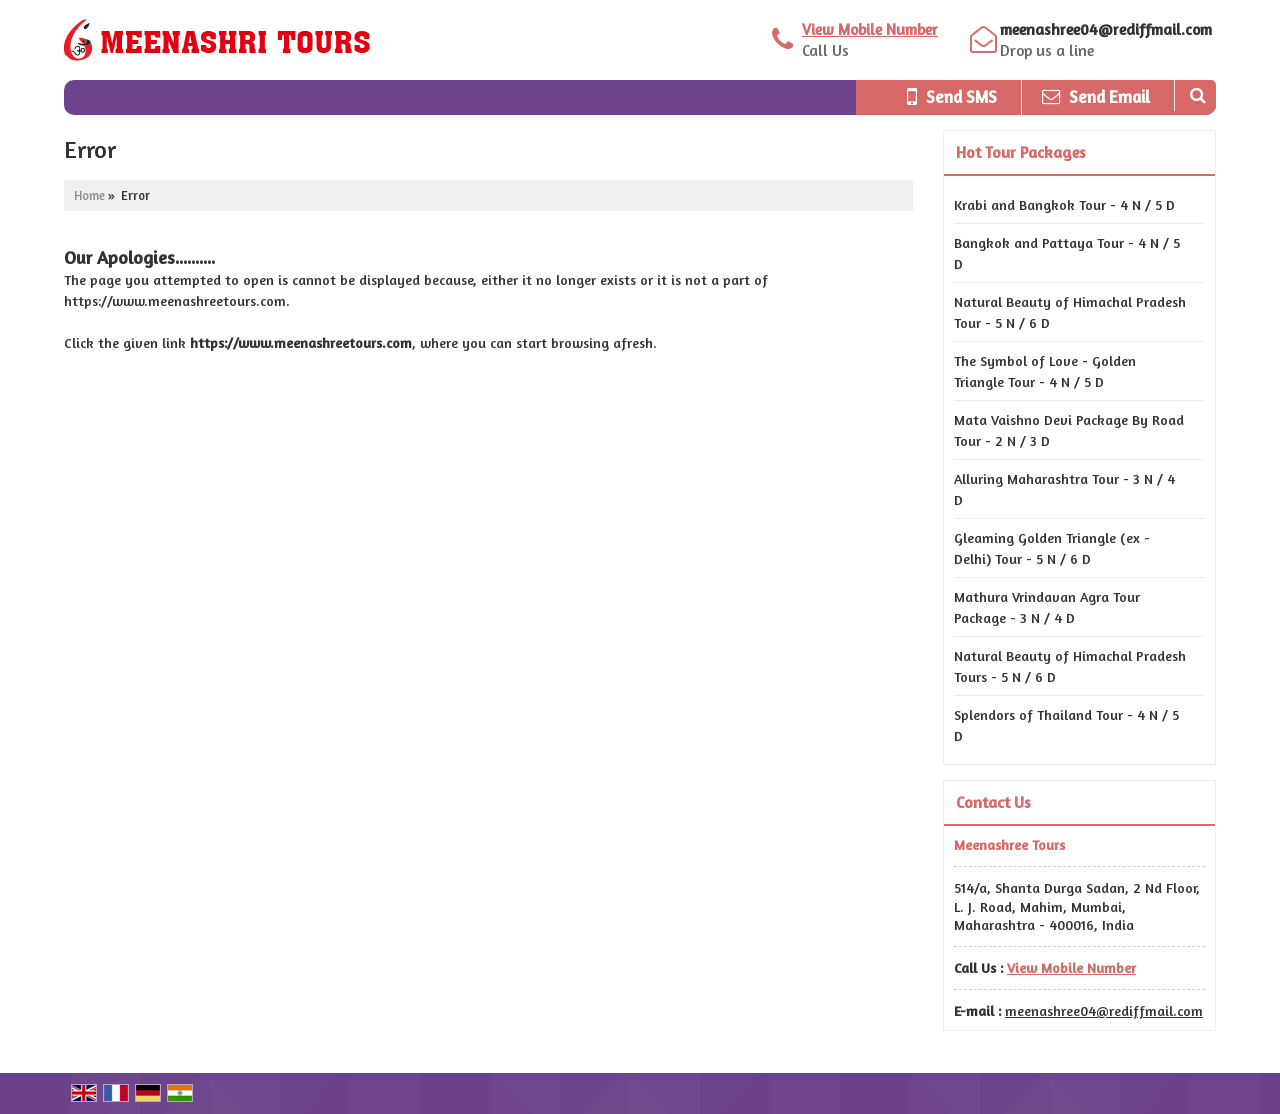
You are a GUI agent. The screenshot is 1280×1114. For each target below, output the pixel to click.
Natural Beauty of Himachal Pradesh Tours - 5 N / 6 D (1070, 666)
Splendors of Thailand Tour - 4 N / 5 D (1066, 725)
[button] (870, 29)
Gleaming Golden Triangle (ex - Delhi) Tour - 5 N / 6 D (1052, 548)
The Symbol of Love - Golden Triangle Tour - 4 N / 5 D (1045, 371)
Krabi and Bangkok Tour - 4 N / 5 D (1064, 204)
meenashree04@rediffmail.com (1106, 29)
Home (89, 195)
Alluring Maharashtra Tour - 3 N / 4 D (1064, 489)
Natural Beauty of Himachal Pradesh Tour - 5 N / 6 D (1070, 312)
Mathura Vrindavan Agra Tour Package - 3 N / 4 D (1047, 607)
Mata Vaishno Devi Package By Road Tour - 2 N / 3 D (1069, 430)
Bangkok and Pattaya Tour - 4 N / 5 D (1067, 253)
